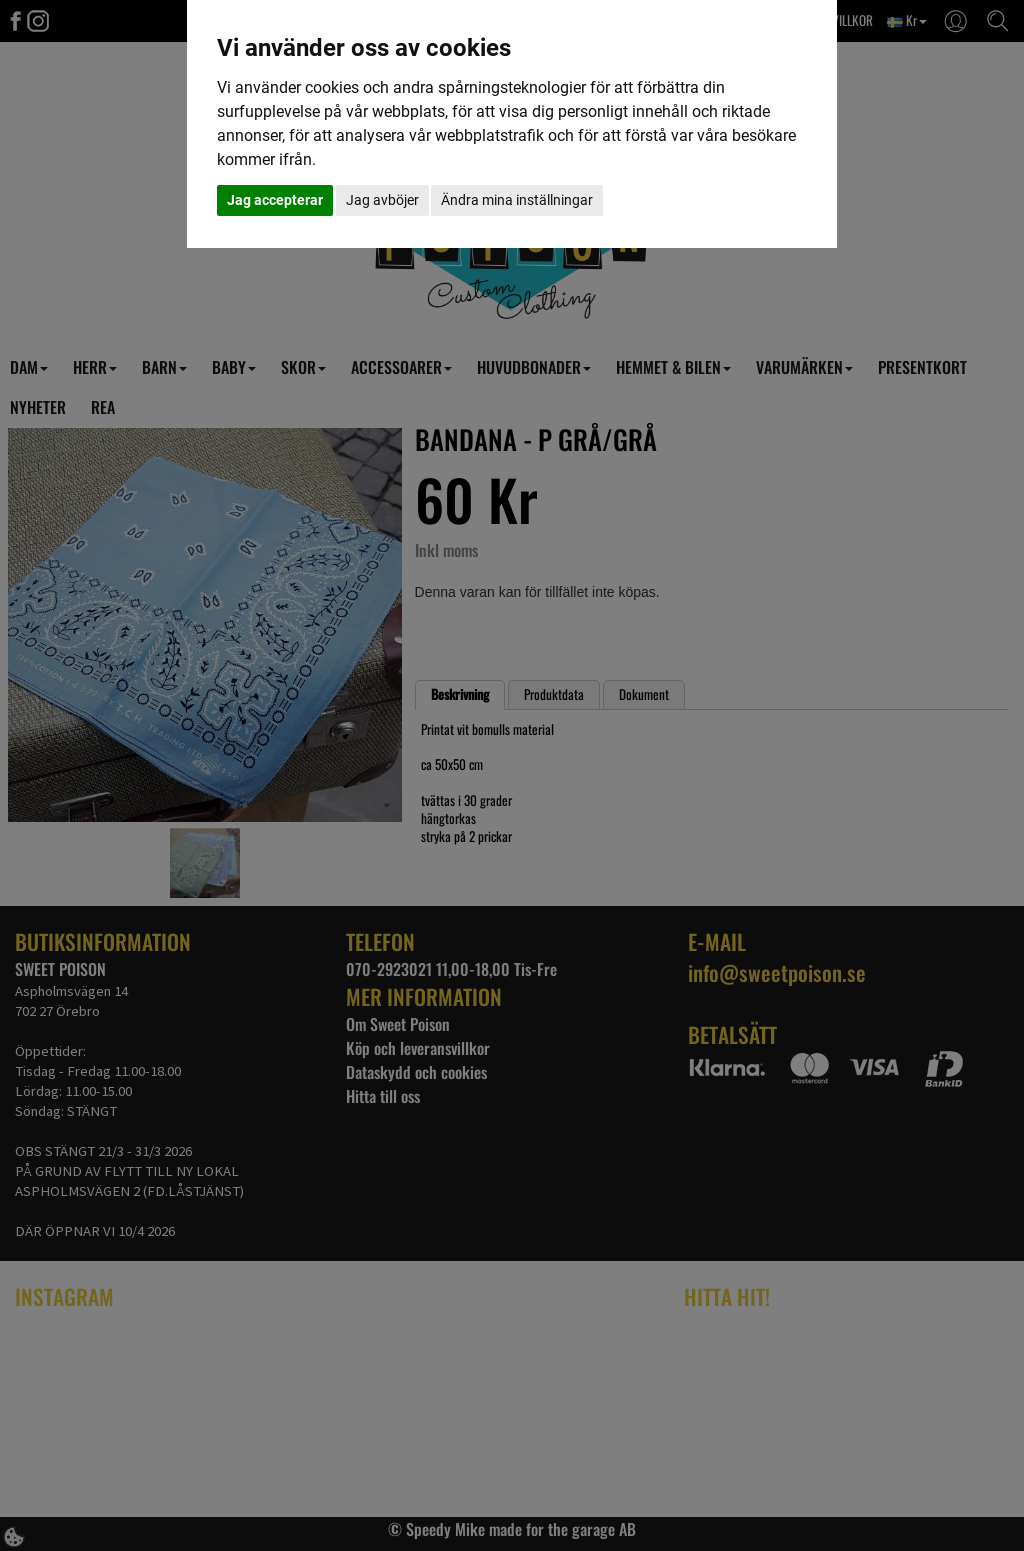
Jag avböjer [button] (382, 200)
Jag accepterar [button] (275, 200)
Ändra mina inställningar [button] (517, 200)
